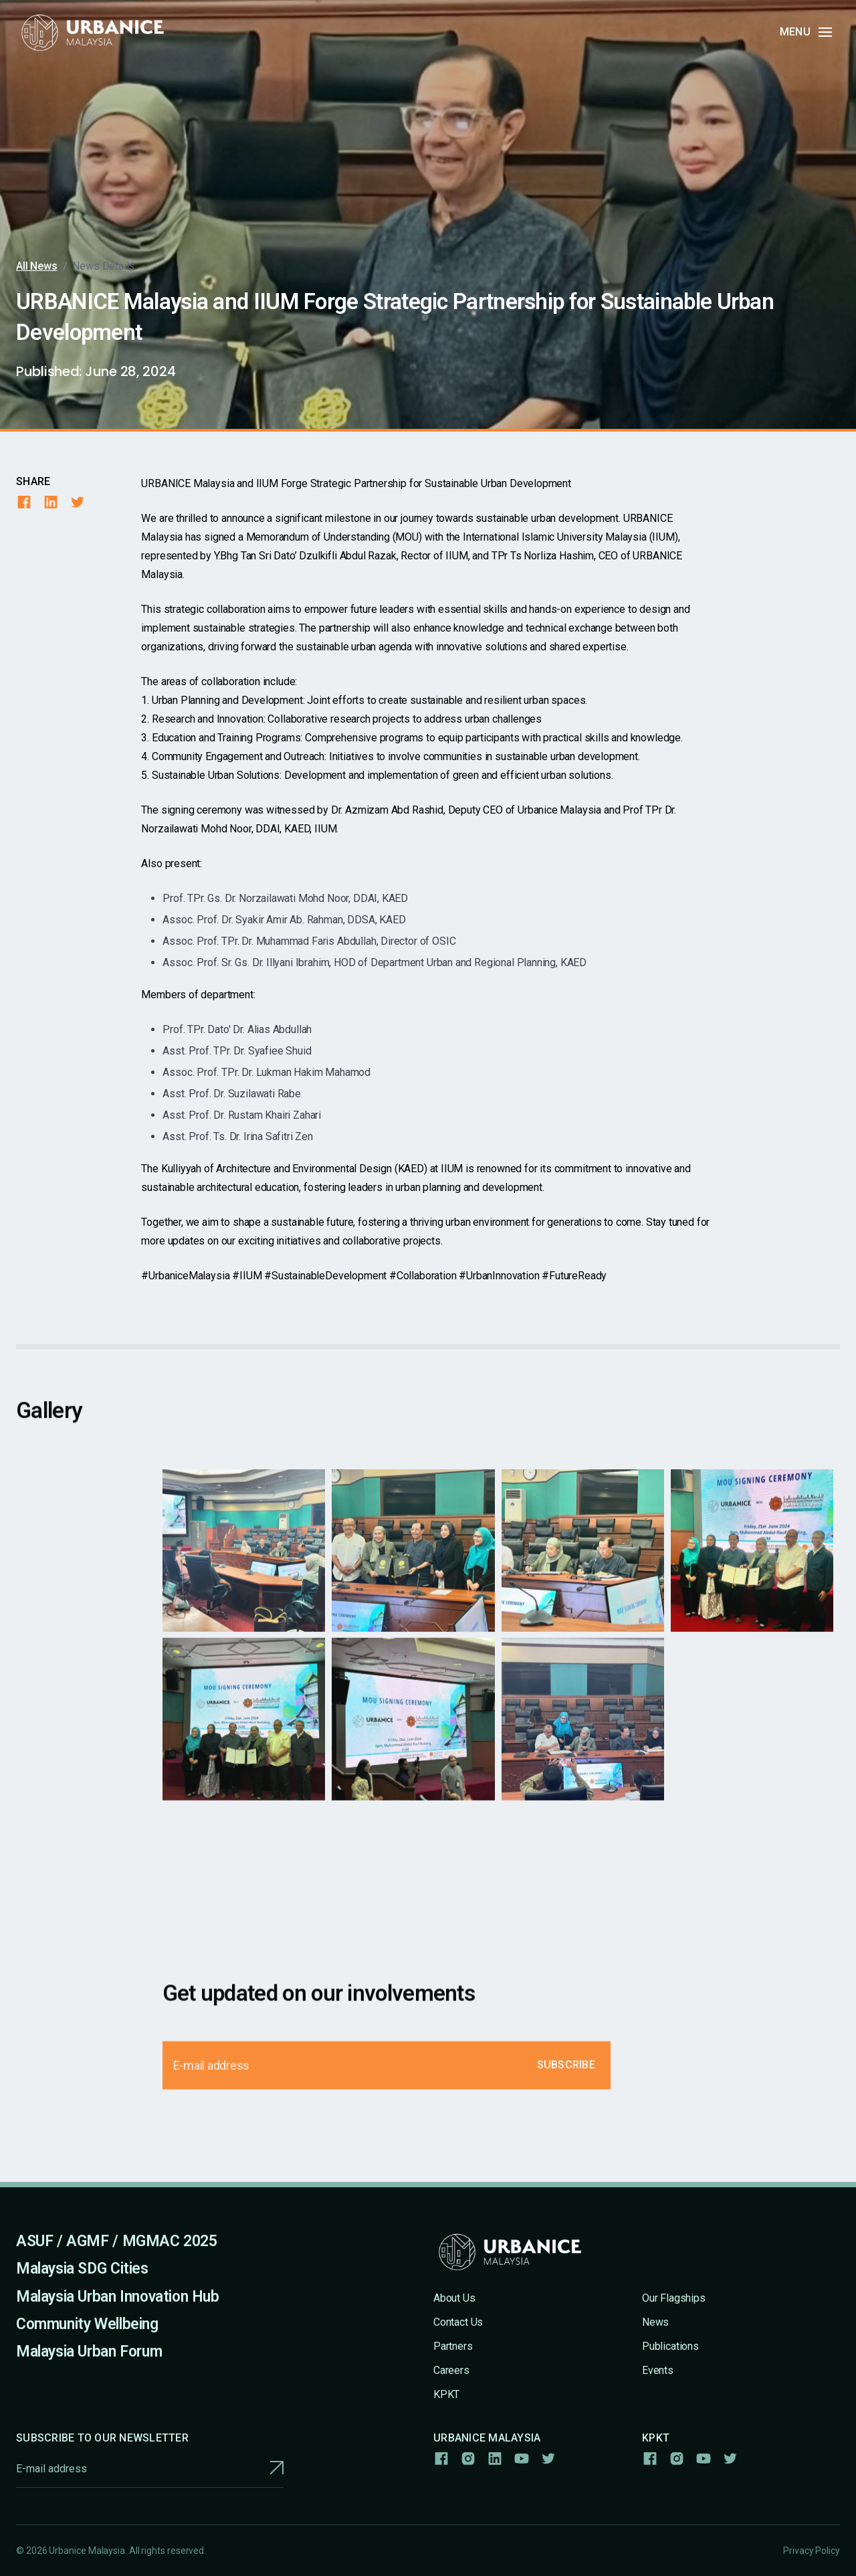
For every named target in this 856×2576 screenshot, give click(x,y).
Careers (451, 2370)
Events (657, 2370)
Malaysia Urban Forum (89, 2351)
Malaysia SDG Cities (82, 2269)
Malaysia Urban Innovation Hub (117, 2297)
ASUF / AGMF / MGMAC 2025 (116, 2241)
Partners (453, 2346)
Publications (670, 2346)
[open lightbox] (244, 1562)
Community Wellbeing (87, 2324)
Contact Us (458, 2322)
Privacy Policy (811, 2550)
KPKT (446, 2394)
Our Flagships (674, 2298)
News (655, 2322)
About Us (454, 2298)
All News (37, 266)
